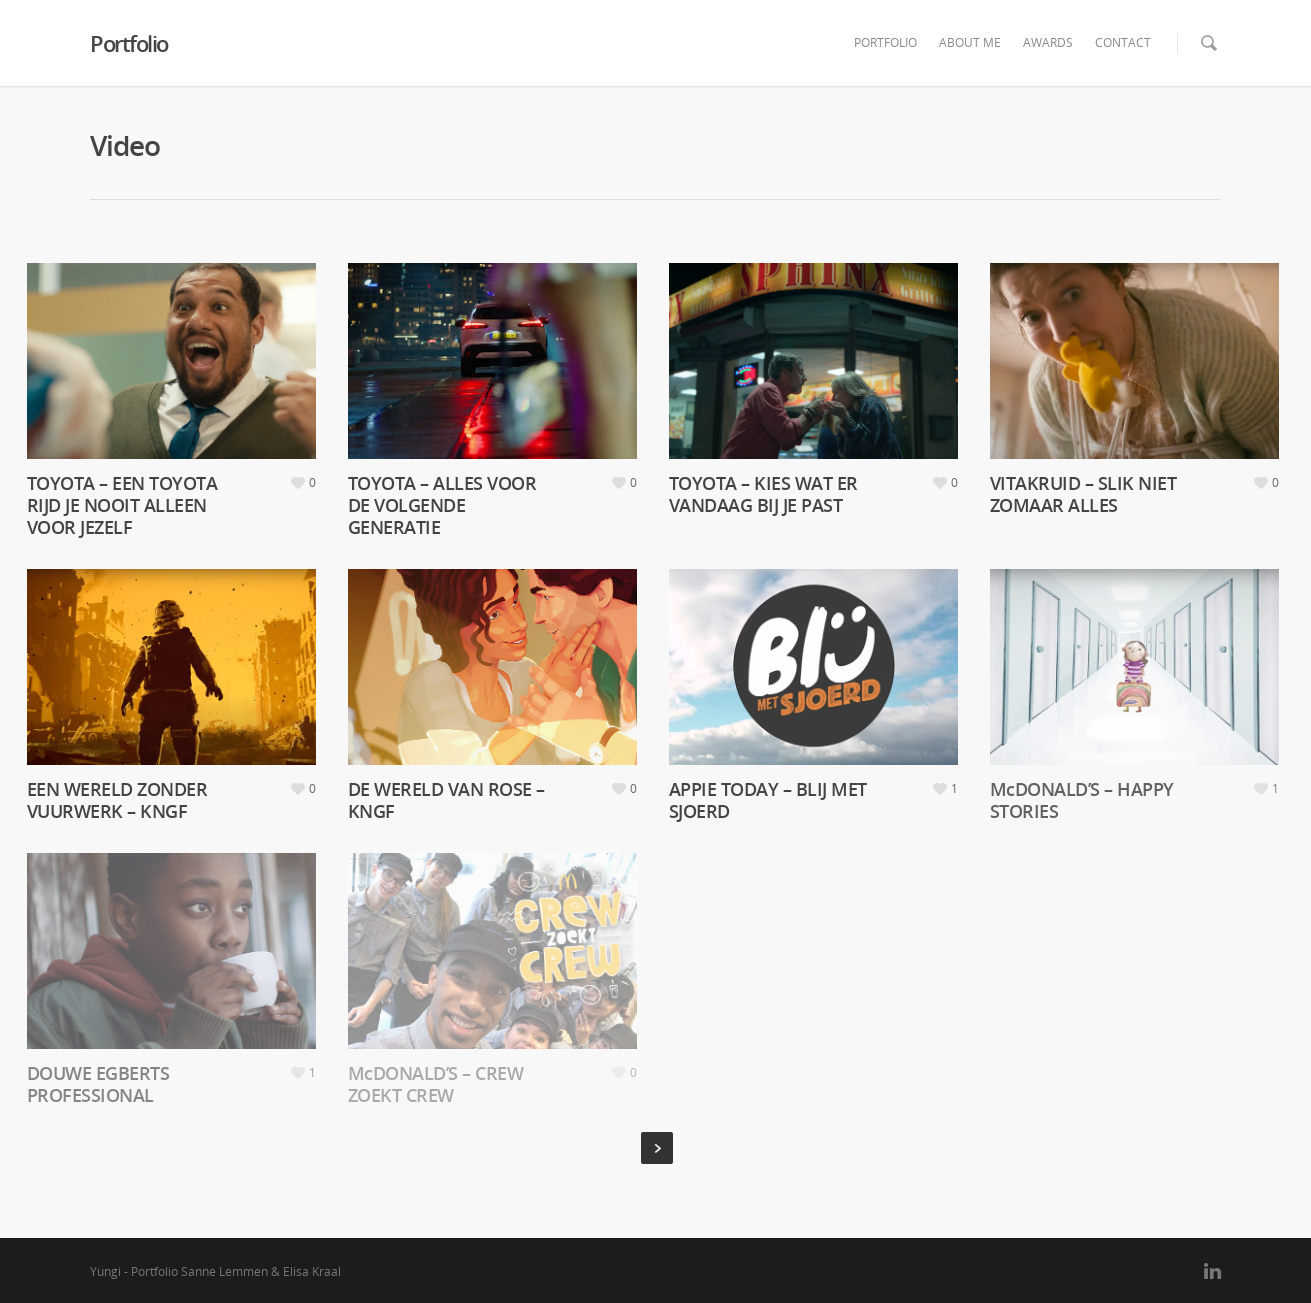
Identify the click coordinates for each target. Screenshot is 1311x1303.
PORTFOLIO (885, 42)
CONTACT (1123, 42)
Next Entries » (657, 1148)
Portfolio (129, 43)
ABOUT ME (970, 42)
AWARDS (1048, 42)
